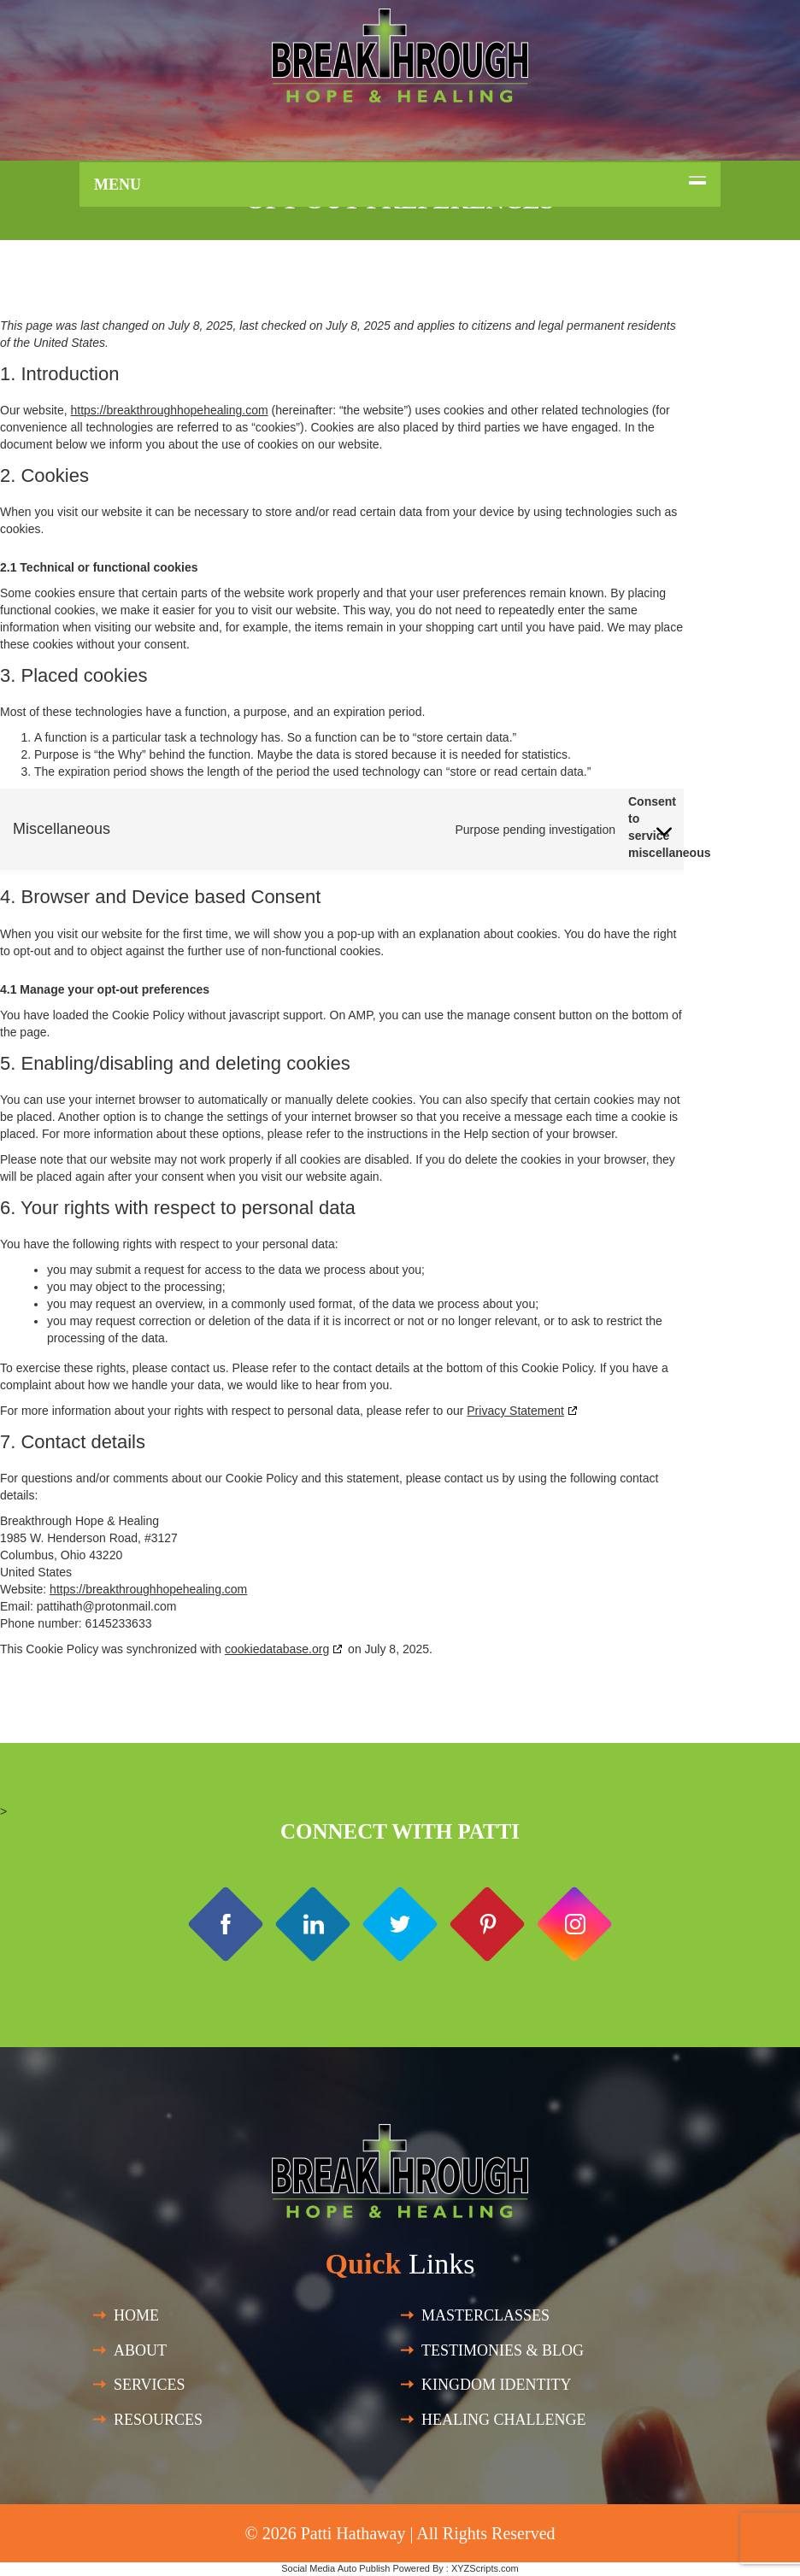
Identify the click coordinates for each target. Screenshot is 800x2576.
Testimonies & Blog (502, 2350)
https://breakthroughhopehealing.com (169, 410)
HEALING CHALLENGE (503, 2419)
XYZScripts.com (485, 2568)
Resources (158, 2419)
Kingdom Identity (496, 2384)
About (140, 2350)
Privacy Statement (515, 1410)
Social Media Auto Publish (335, 2568)
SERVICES (149, 2384)
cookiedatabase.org (277, 1649)
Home (136, 2315)
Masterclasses (485, 2315)
